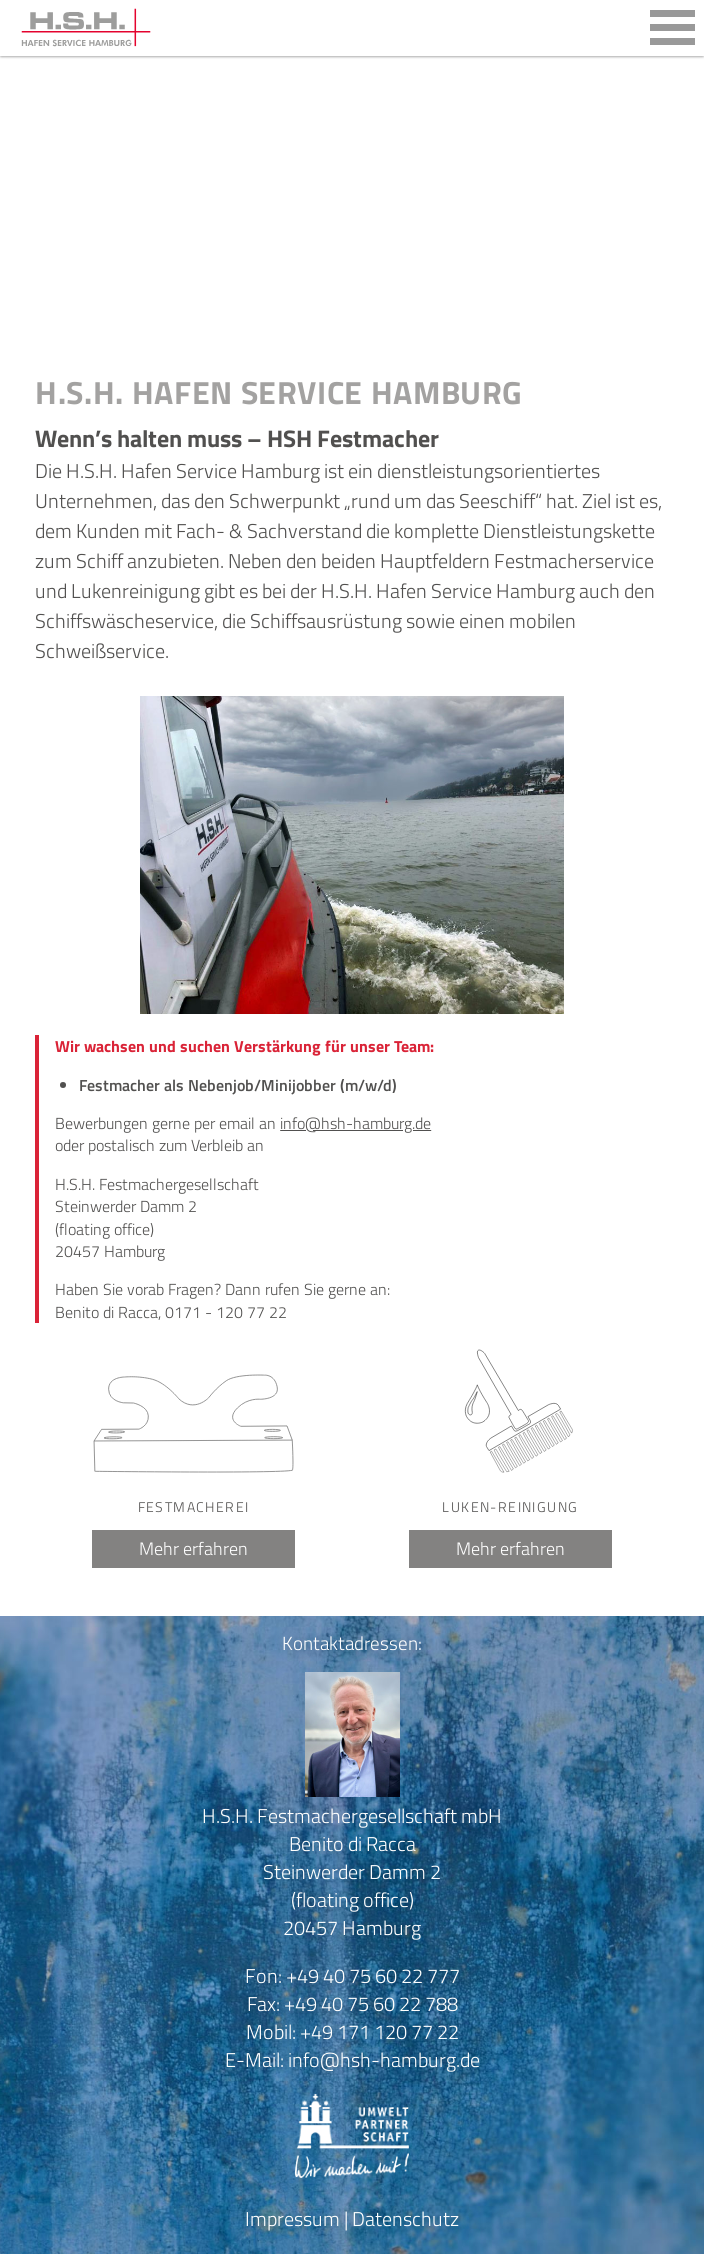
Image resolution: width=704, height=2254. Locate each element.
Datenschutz (405, 2218)
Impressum (292, 2218)
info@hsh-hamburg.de (355, 1123)
